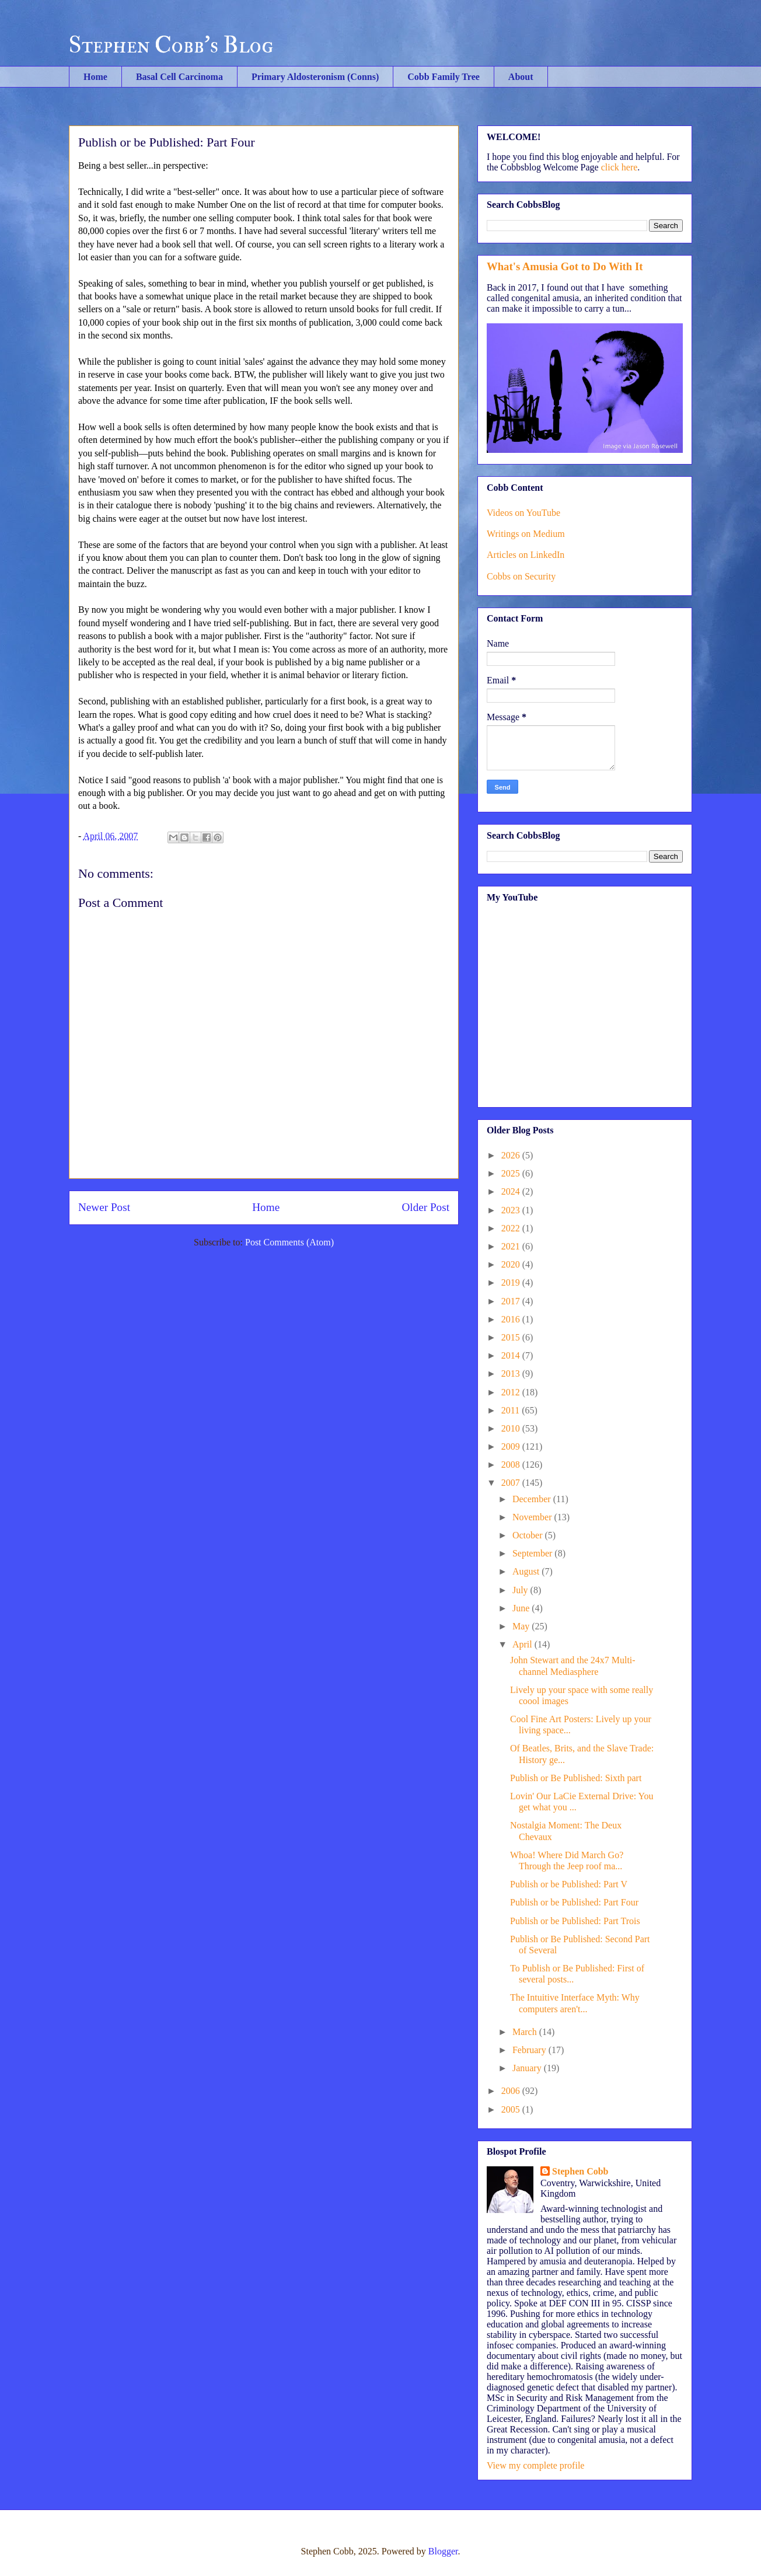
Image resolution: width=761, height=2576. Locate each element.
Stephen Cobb (580, 2171)
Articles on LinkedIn (525, 555)
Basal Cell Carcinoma (179, 77)
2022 (511, 1228)
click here (619, 167)
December (532, 1499)
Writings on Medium (526, 534)
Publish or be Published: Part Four (574, 1902)
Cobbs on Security (521, 576)
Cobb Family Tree (443, 77)
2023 (511, 1210)
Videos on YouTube (523, 513)
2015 (511, 1337)
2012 (511, 1392)
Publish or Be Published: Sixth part (575, 1778)
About (520, 77)
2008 (511, 1464)
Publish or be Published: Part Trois (575, 1921)
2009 (511, 1446)
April (523, 1644)
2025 (511, 1173)
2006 (511, 2091)
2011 (511, 1410)
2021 (511, 1246)
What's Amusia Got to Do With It (565, 266)
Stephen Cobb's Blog (171, 45)
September (533, 1553)
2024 (511, 1191)
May (522, 1626)
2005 (511, 2109)
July (521, 1590)
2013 (511, 1373)
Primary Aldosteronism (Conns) (315, 77)
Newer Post (104, 1207)
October (528, 1535)
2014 (511, 1355)
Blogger (443, 2551)
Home (95, 77)
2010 (511, 1428)
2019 (511, 1282)
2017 (511, 1301)
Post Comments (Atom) (289, 1242)
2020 (511, 1264)
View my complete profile (535, 2465)
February (530, 2050)
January (528, 2068)
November (533, 1517)
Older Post (425, 1207)
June (522, 1608)
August (527, 1571)
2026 (511, 1155)
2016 (511, 1319)
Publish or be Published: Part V (568, 1884)
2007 (511, 1483)
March (525, 2032)
